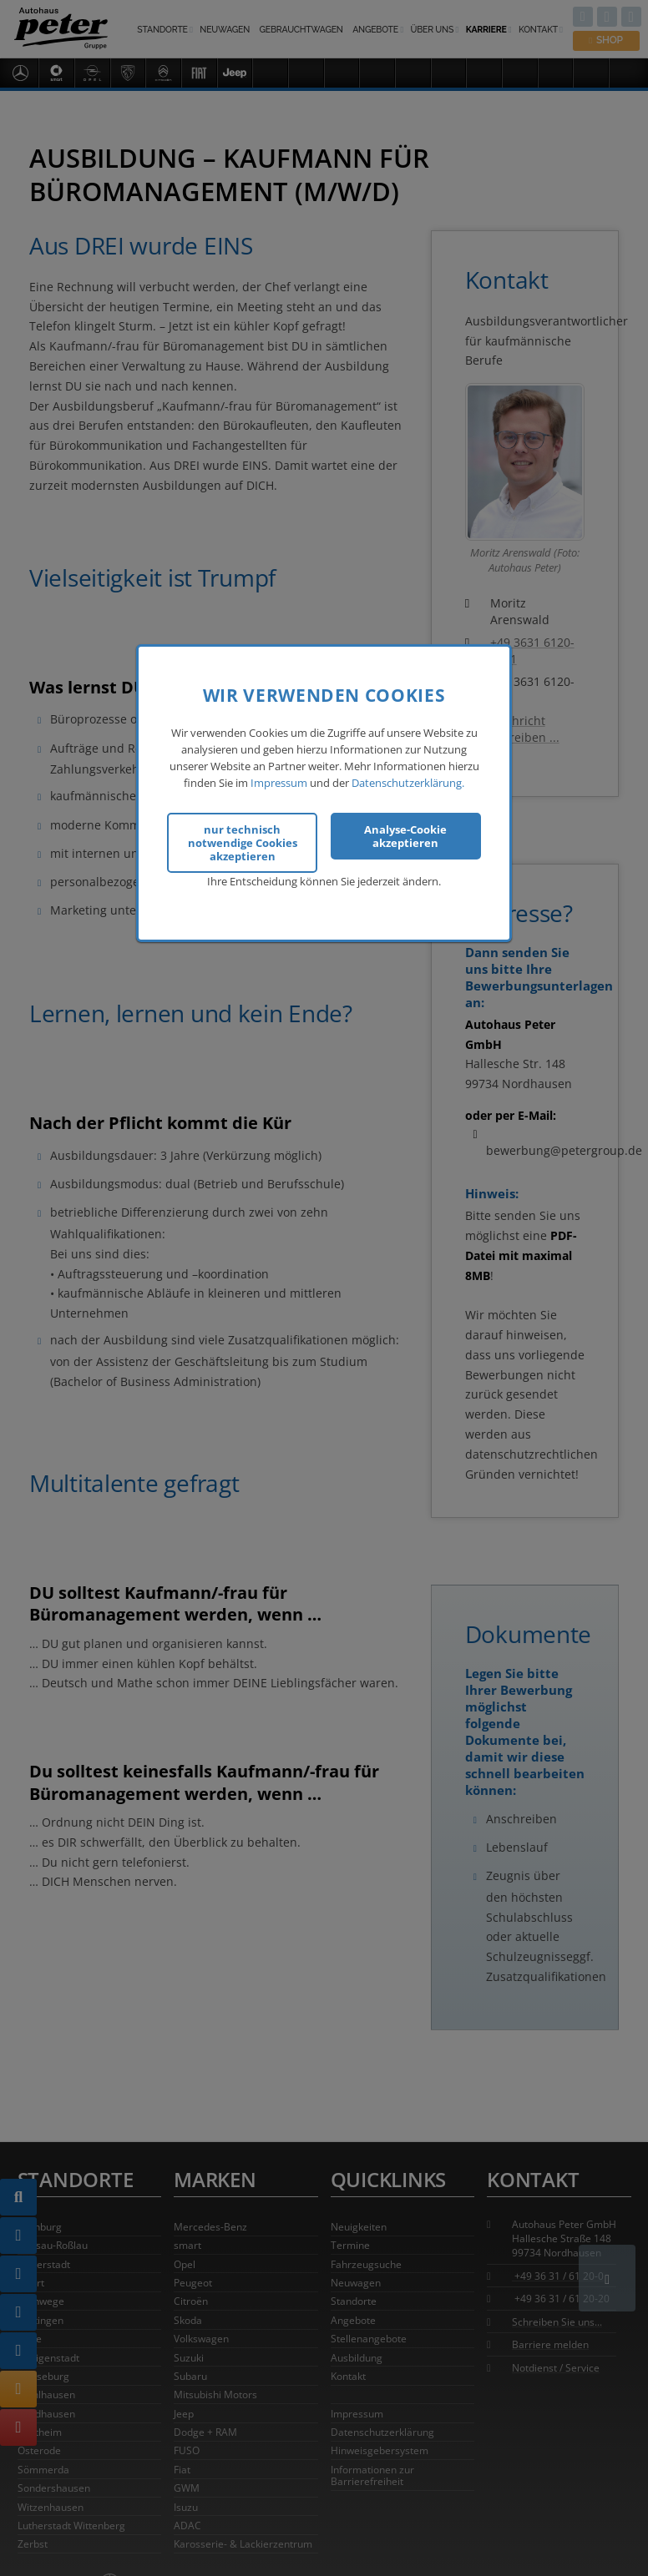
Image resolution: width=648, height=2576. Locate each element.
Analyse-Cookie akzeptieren (405, 835)
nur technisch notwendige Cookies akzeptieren (242, 842)
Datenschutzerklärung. (408, 781)
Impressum (279, 781)
